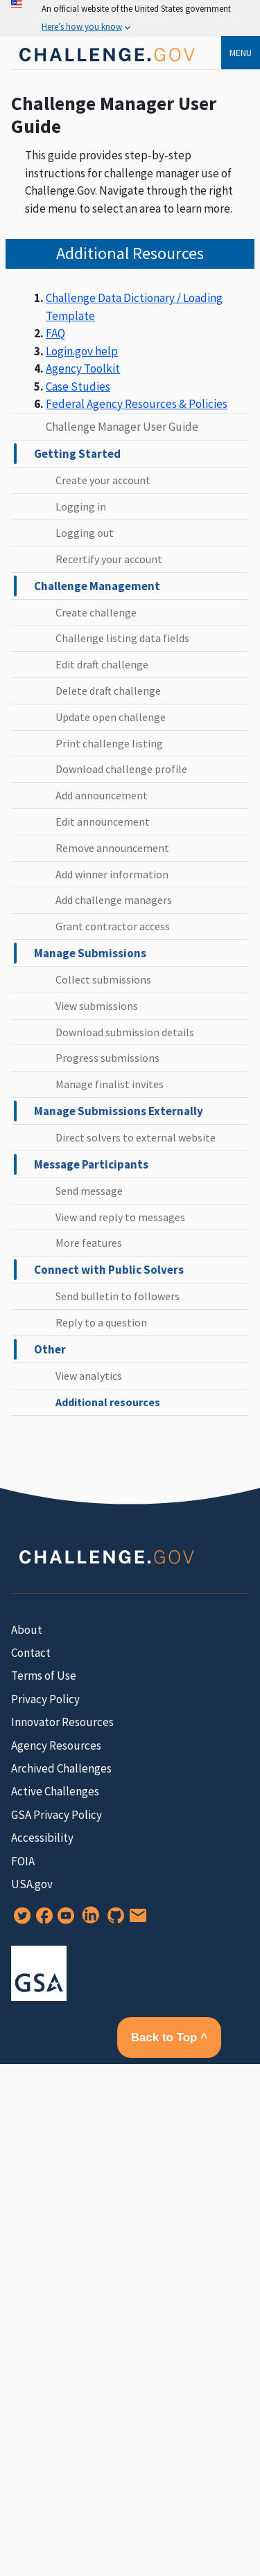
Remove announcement (112, 848)
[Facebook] (41, 1920)
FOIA (23, 1861)
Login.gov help (82, 351)
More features (88, 1243)
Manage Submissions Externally (118, 1111)
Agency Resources (56, 1745)
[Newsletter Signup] (135, 1920)
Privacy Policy (45, 1699)
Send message (89, 1191)
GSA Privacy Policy (56, 1814)
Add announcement (101, 795)
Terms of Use (43, 1675)
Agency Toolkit (83, 368)
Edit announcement (102, 821)
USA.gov (32, 1884)
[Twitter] (19, 1920)
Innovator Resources (62, 1722)
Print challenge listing (109, 743)
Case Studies (78, 386)
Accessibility (42, 1837)
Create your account (102, 480)
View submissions (96, 1006)
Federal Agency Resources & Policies (136, 403)
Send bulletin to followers (117, 1296)
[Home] (106, 64)
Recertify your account (108, 559)
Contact (31, 1652)
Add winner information (111, 874)
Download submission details (124, 1032)
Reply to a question (101, 1322)
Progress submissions (107, 1058)
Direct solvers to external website (135, 1137)
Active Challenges (55, 1791)
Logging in (80, 506)
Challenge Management (97, 586)
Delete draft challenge (108, 691)
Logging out (84, 533)
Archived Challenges (61, 1768)
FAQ (55, 333)
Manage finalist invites (109, 1084)
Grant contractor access (112, 926)
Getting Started (77, 453)
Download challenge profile (121, 769)
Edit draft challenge (101, 664)
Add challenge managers (113, 900)
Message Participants (91, 1164)
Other (50, 1349)
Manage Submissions (90, 953)
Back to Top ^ (169, 2037)
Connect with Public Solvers (109, 1269)
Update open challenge (110, 717)
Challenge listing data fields (122, 638)
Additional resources (107, 1402)
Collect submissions (103, 979)
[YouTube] (63, 1920)
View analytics (88, 1376)
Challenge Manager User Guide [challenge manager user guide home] (122, 426)
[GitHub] (113, 1920)
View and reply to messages (120, 1217)
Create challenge (96, 612)
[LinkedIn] (88, 1920)
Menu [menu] (240, 52)
